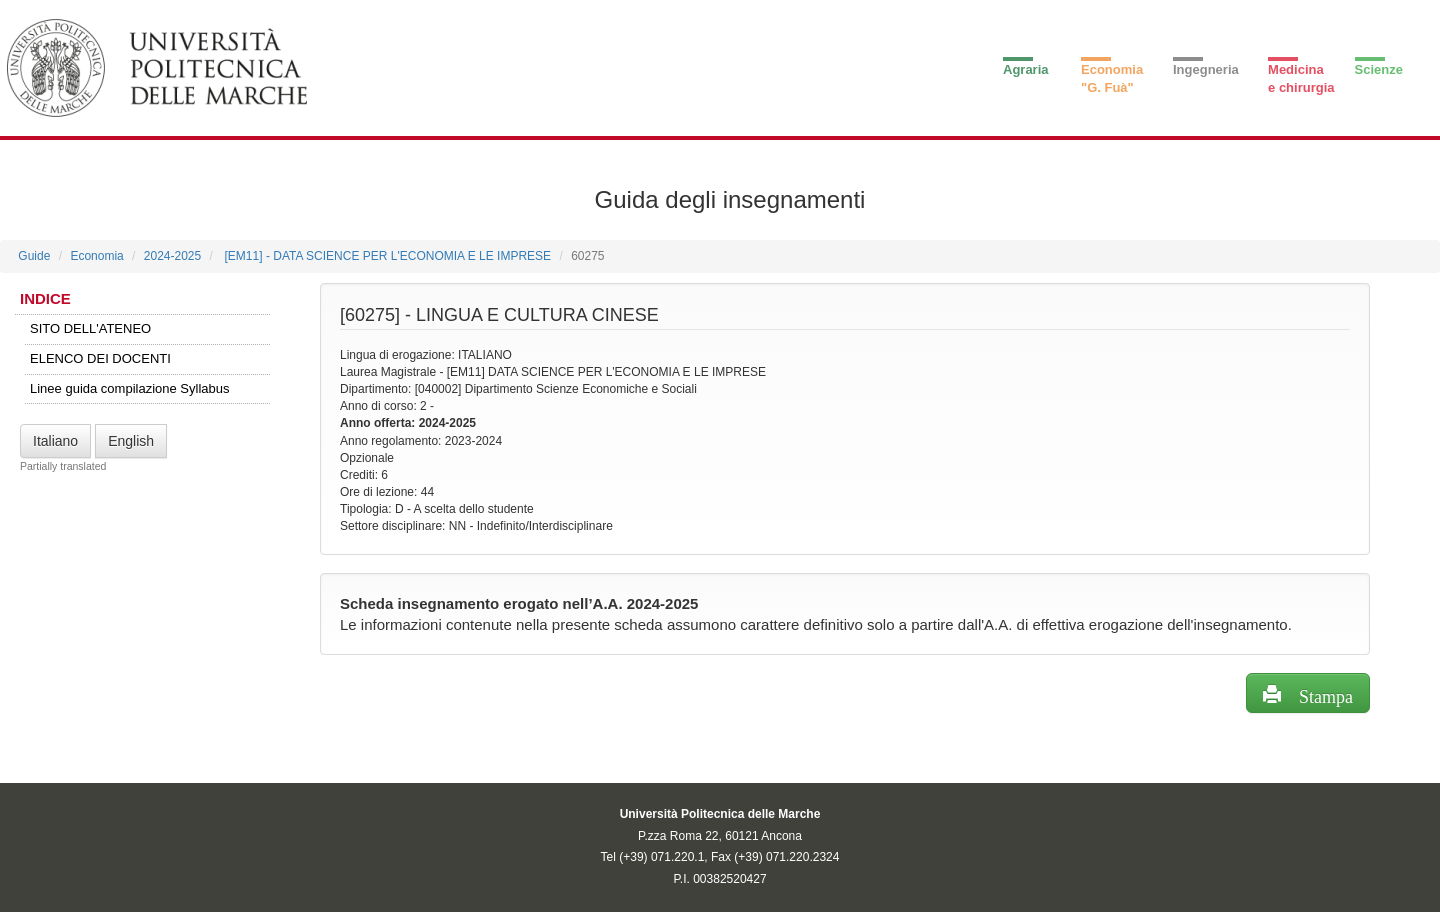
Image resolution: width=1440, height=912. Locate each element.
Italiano (55, 441)
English (131, 441)
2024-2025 (172, 256)
